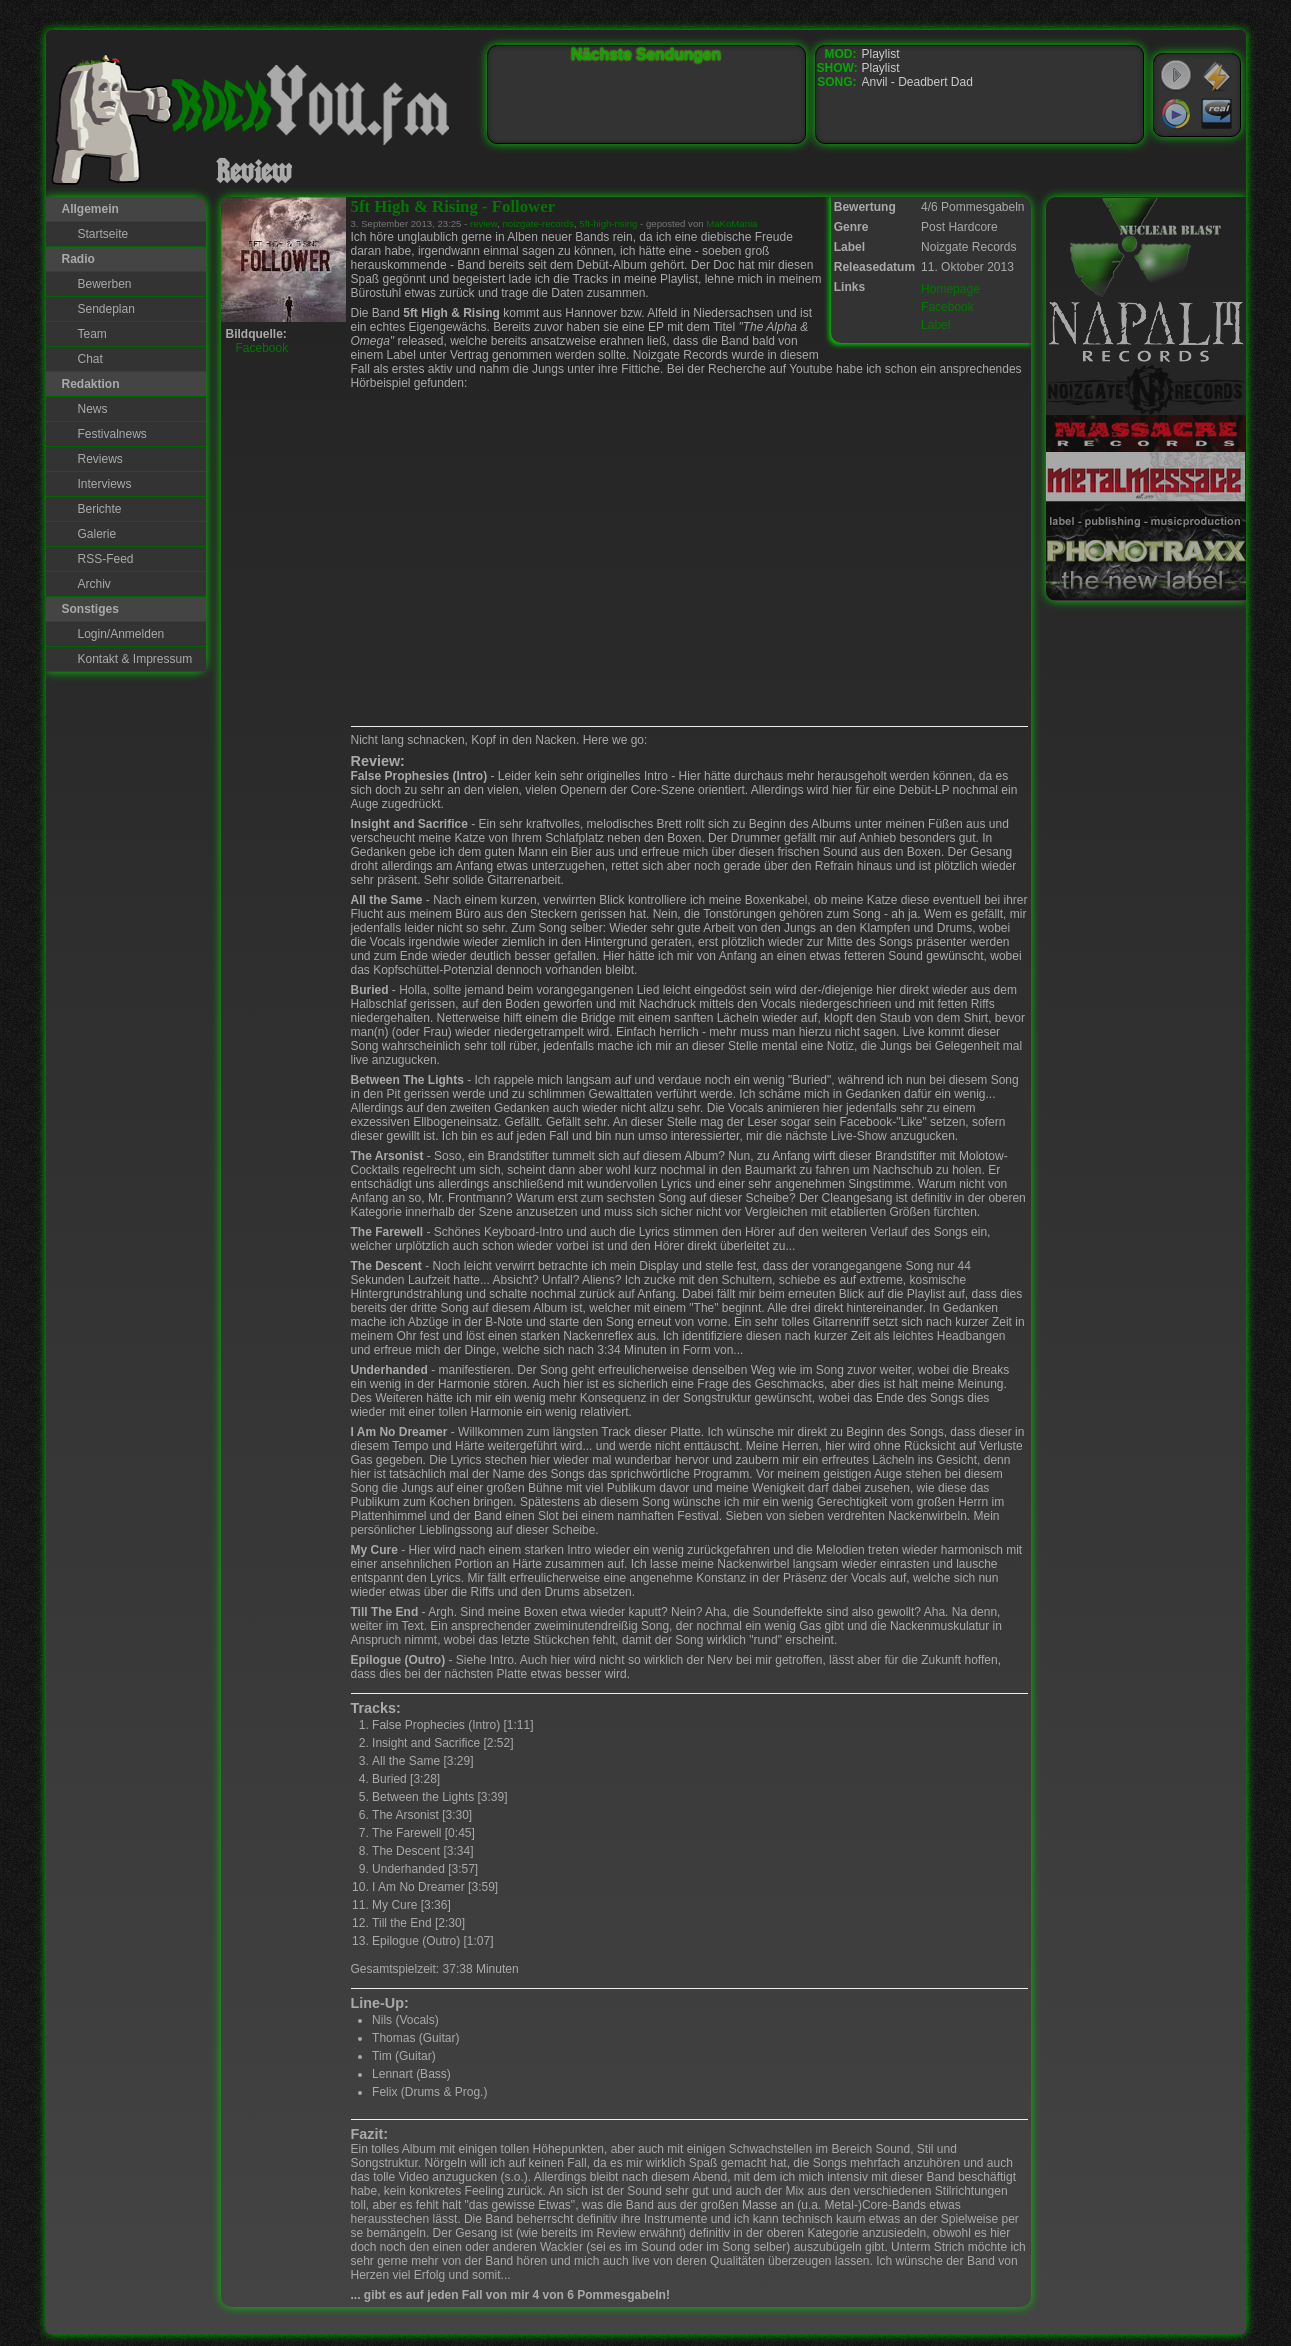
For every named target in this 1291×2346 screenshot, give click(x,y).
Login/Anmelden (121, 634)
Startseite (103, 234)
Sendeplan (106, 309)
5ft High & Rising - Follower (453, 206)
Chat (90, 359)
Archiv (94, 584)
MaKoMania (731, 223)
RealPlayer (1217, 114)
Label (935, 325)
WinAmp (1217, 76)
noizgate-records (538, 223)
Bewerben (105, 284)
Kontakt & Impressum (135, 659)
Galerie (97, 534)
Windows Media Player (1176, 114)
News (93, 409)
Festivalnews (112, 434)
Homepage (950, 289)
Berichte (100, 509)
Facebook (947, 307)
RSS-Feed (106, 559)
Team (92, 334)
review (483, 223)
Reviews (100, 459)
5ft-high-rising (608, 223)
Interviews (105, 484)
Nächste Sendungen (646, 54)
